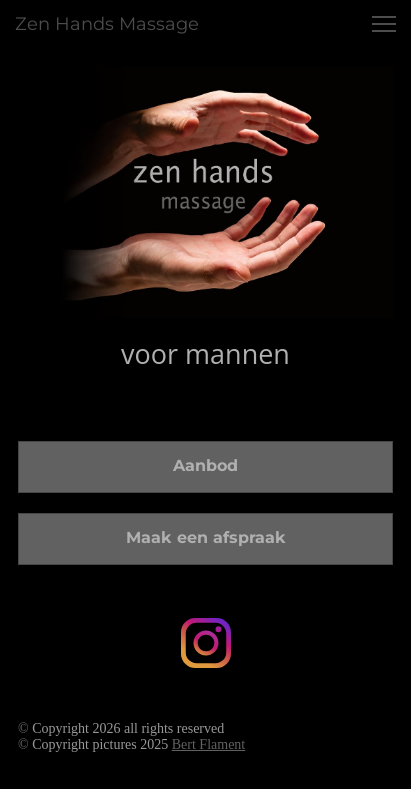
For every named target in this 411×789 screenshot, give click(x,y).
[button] (384, 24)
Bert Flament (209, 744)
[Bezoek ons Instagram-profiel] (206, 643)
